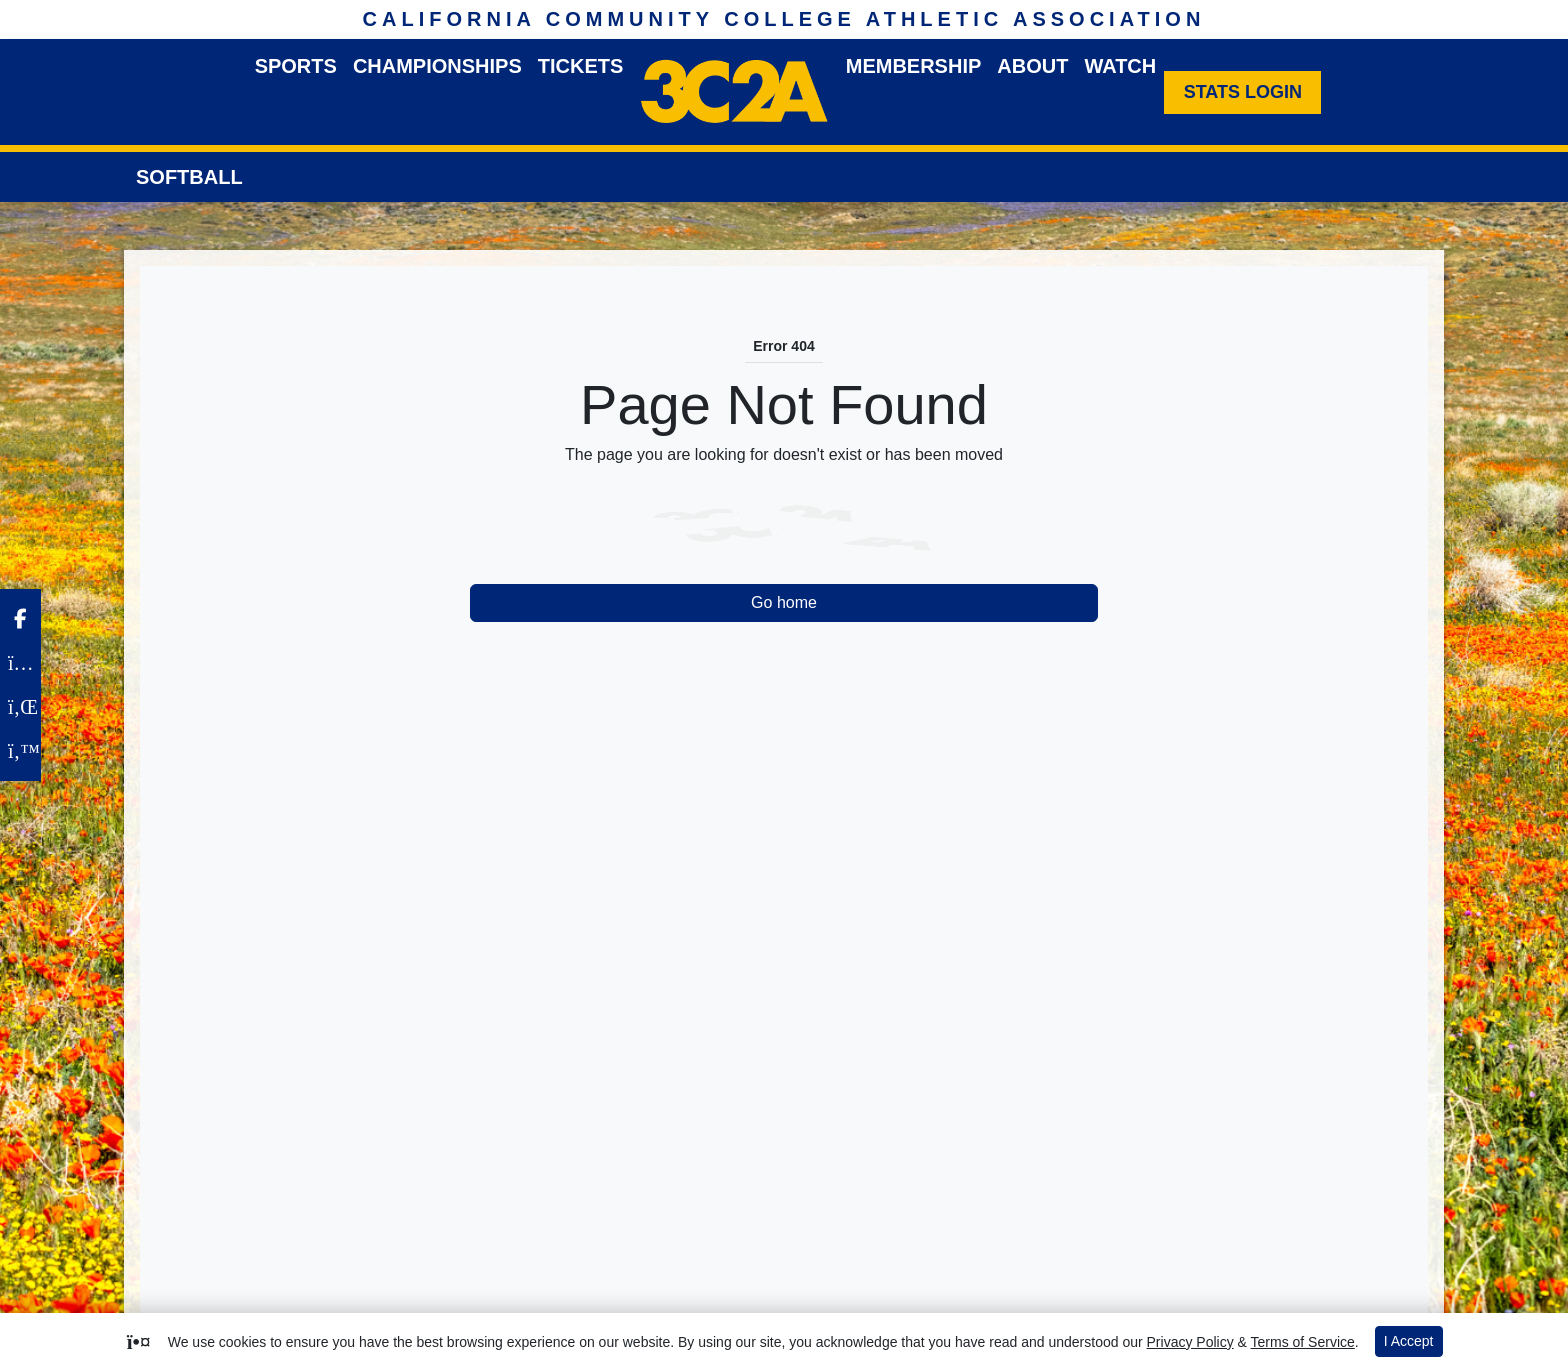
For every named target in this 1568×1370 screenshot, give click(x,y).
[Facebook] (20, 619)
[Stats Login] (1242, 92)
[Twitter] (20, 751)
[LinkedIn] (20, 707)
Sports (296, 66)
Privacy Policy (1190, 1342)
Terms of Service (1303, 1342)
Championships (437, 66)
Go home (784, 602)
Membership (914, 66)
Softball (189, 177)
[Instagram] (20, 663)
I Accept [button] (1409, 1341)
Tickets (581, 66)
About (1032, 66)
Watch (1120, 66)
